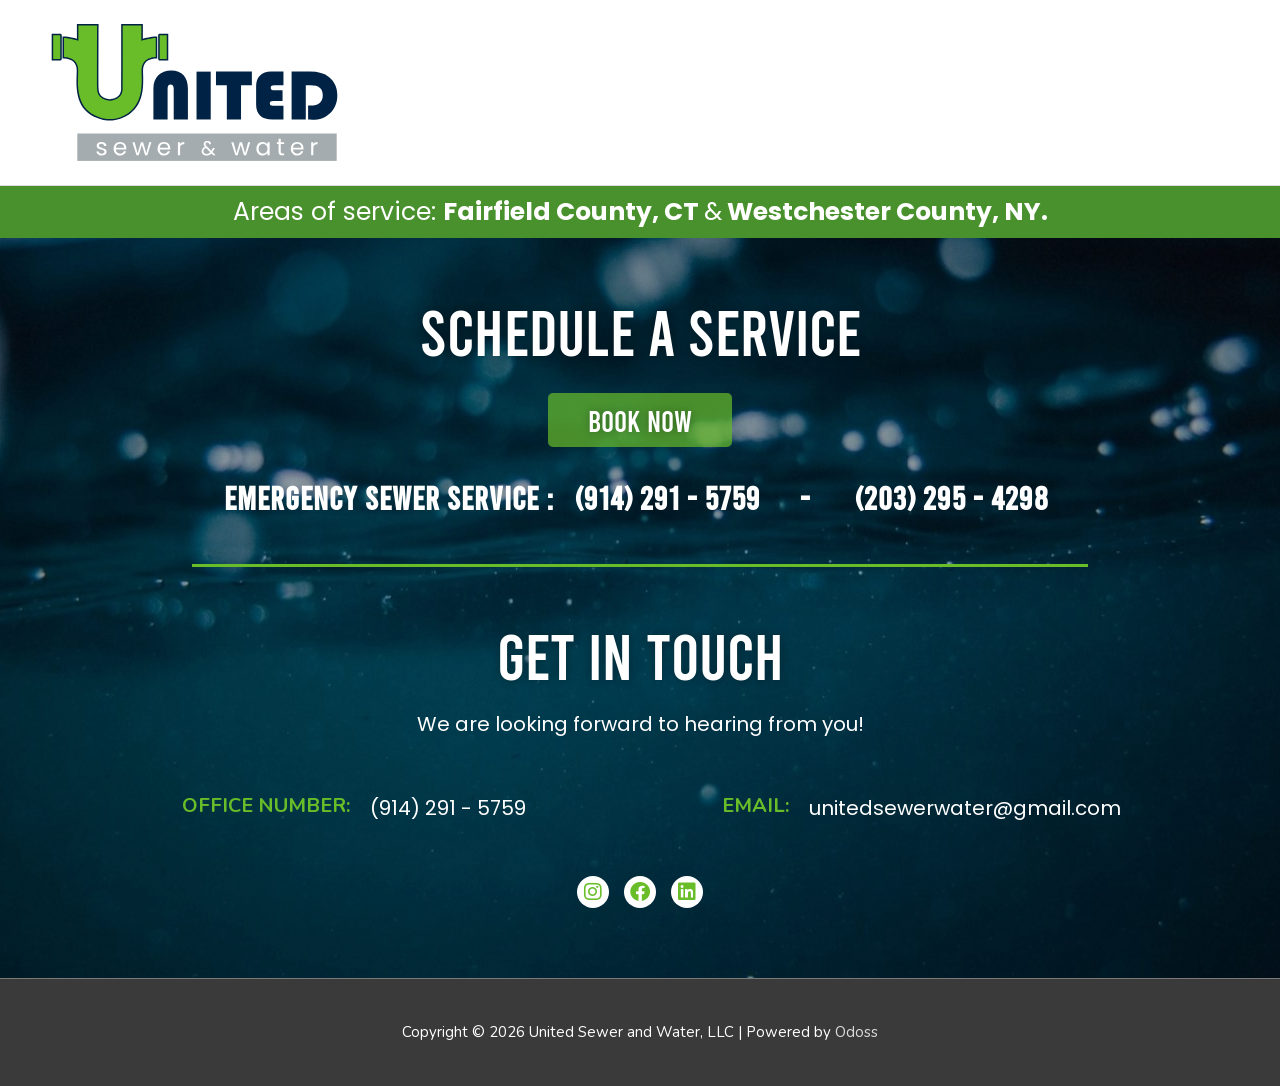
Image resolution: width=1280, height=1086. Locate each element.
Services (925, 92)
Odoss (856, 1032)
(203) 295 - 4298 (952, 497)
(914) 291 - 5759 (668, 497)
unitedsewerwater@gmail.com (965, 808)
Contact (1029, 92)
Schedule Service (808, 92)
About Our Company (1155, 92)
